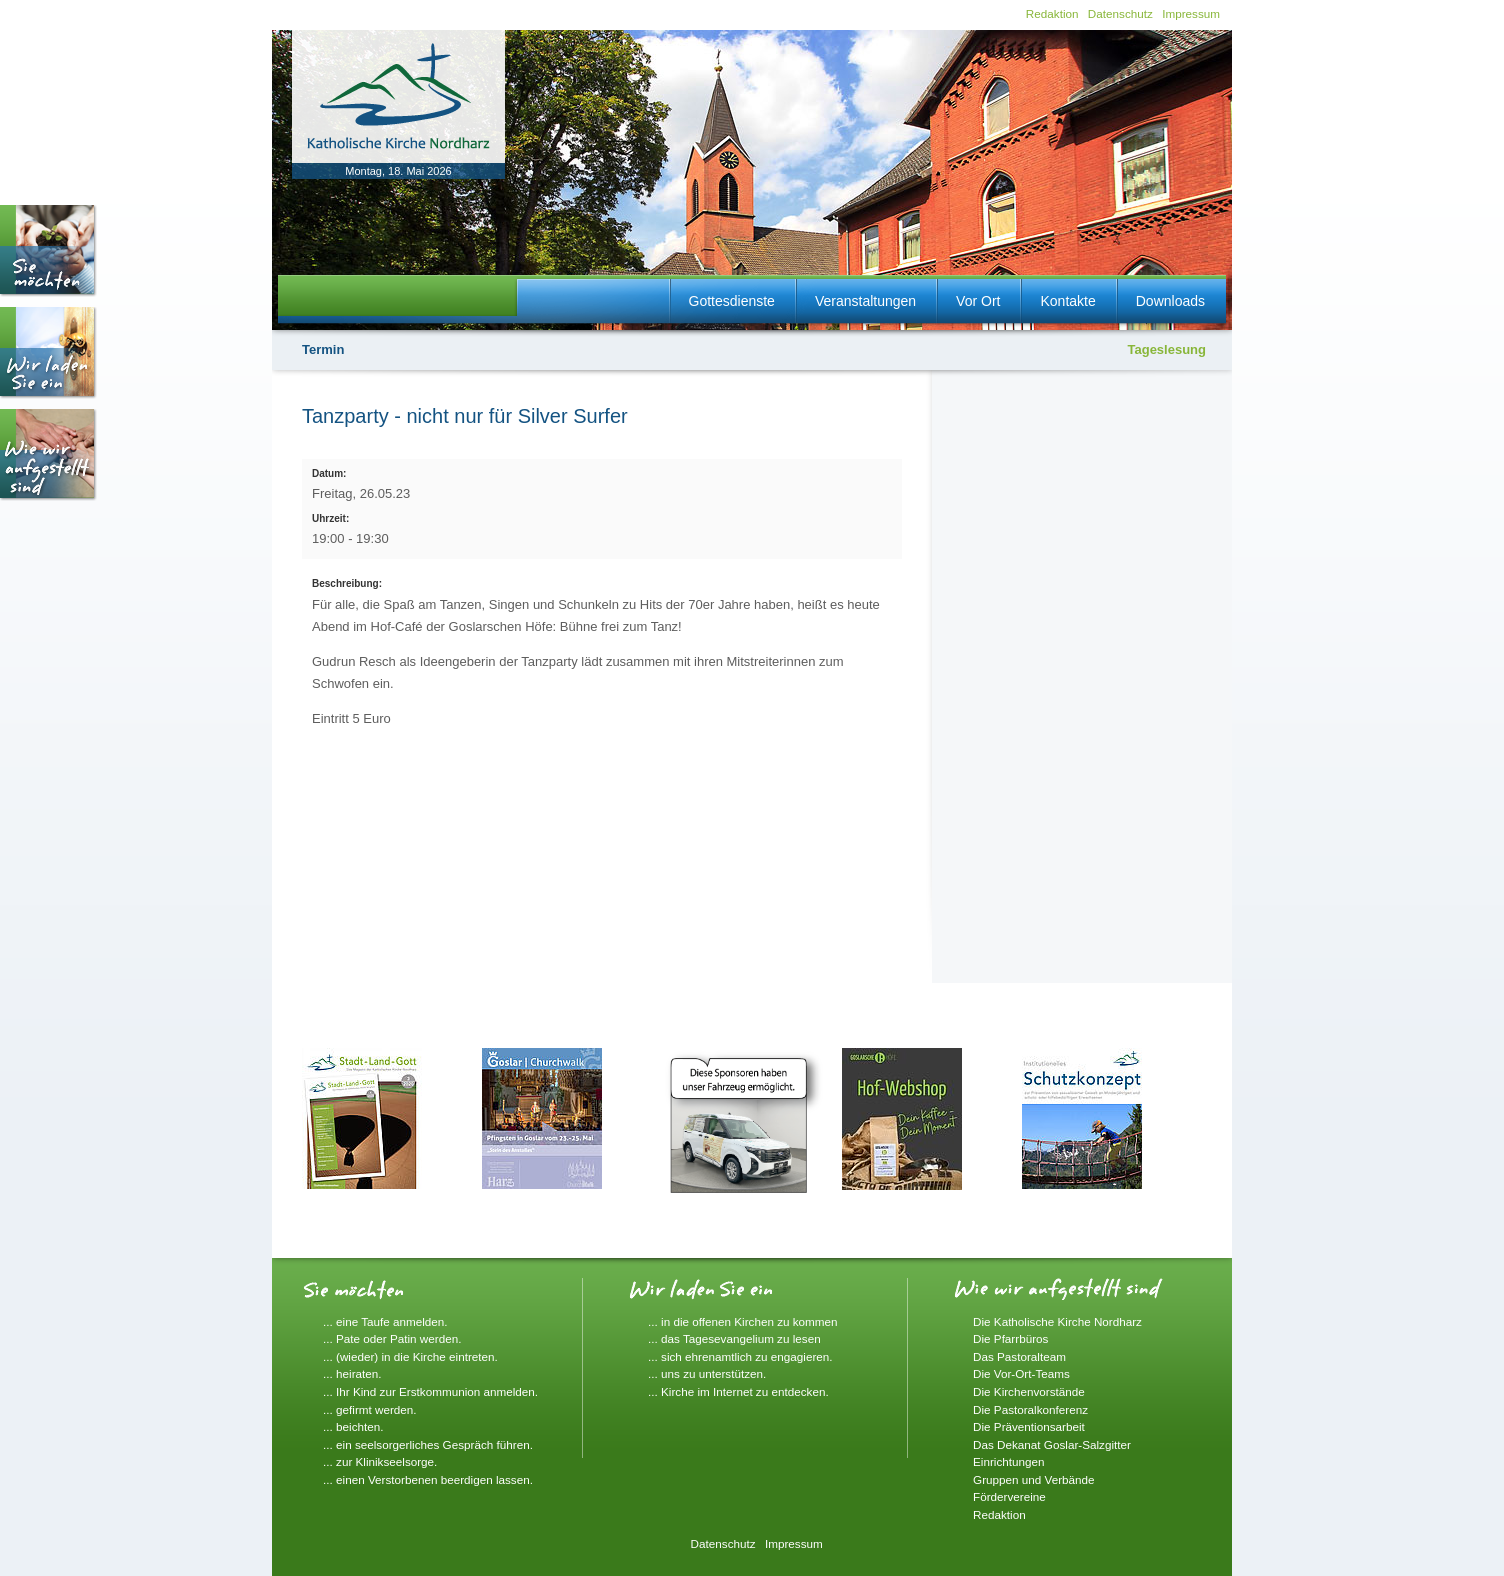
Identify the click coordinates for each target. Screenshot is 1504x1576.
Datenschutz (1120, 13)
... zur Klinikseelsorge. (380, 1461)
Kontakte (1067, 301)
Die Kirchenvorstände (1029, 1391)
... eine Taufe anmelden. (385, 1321)
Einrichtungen (1008, 1461)
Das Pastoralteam (1019, 1356)
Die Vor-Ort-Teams (1021, 1373)
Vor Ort (978, 301)
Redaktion (1052, 13)
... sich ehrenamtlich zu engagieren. (740, 1356)
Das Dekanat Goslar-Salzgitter (1052, 1444)
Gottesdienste (732, 301)
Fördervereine (1009, 1496)
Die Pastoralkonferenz (1030, 1409)
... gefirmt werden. (370, 1409)
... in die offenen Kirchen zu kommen (743, 1321)
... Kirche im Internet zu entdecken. (738, 1391)
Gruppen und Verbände (1034, 1479)
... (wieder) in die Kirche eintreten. (410, 1356)
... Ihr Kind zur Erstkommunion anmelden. (430, 1391)
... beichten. (353, 1426)
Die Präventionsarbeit (1029, 1426)
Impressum (1191, 13)
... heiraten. (352, 1373)
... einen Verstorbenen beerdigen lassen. (428, 1479)
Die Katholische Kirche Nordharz (1057, 1321)
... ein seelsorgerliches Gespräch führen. (428, 1444)
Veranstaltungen (865, 301)
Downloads (1170, 301)
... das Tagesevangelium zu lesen (734, 1338)
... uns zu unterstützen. (707, 1373)
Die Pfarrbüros (1010, 1338)
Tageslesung (1166, 349)
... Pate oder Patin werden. (392, 1338)
